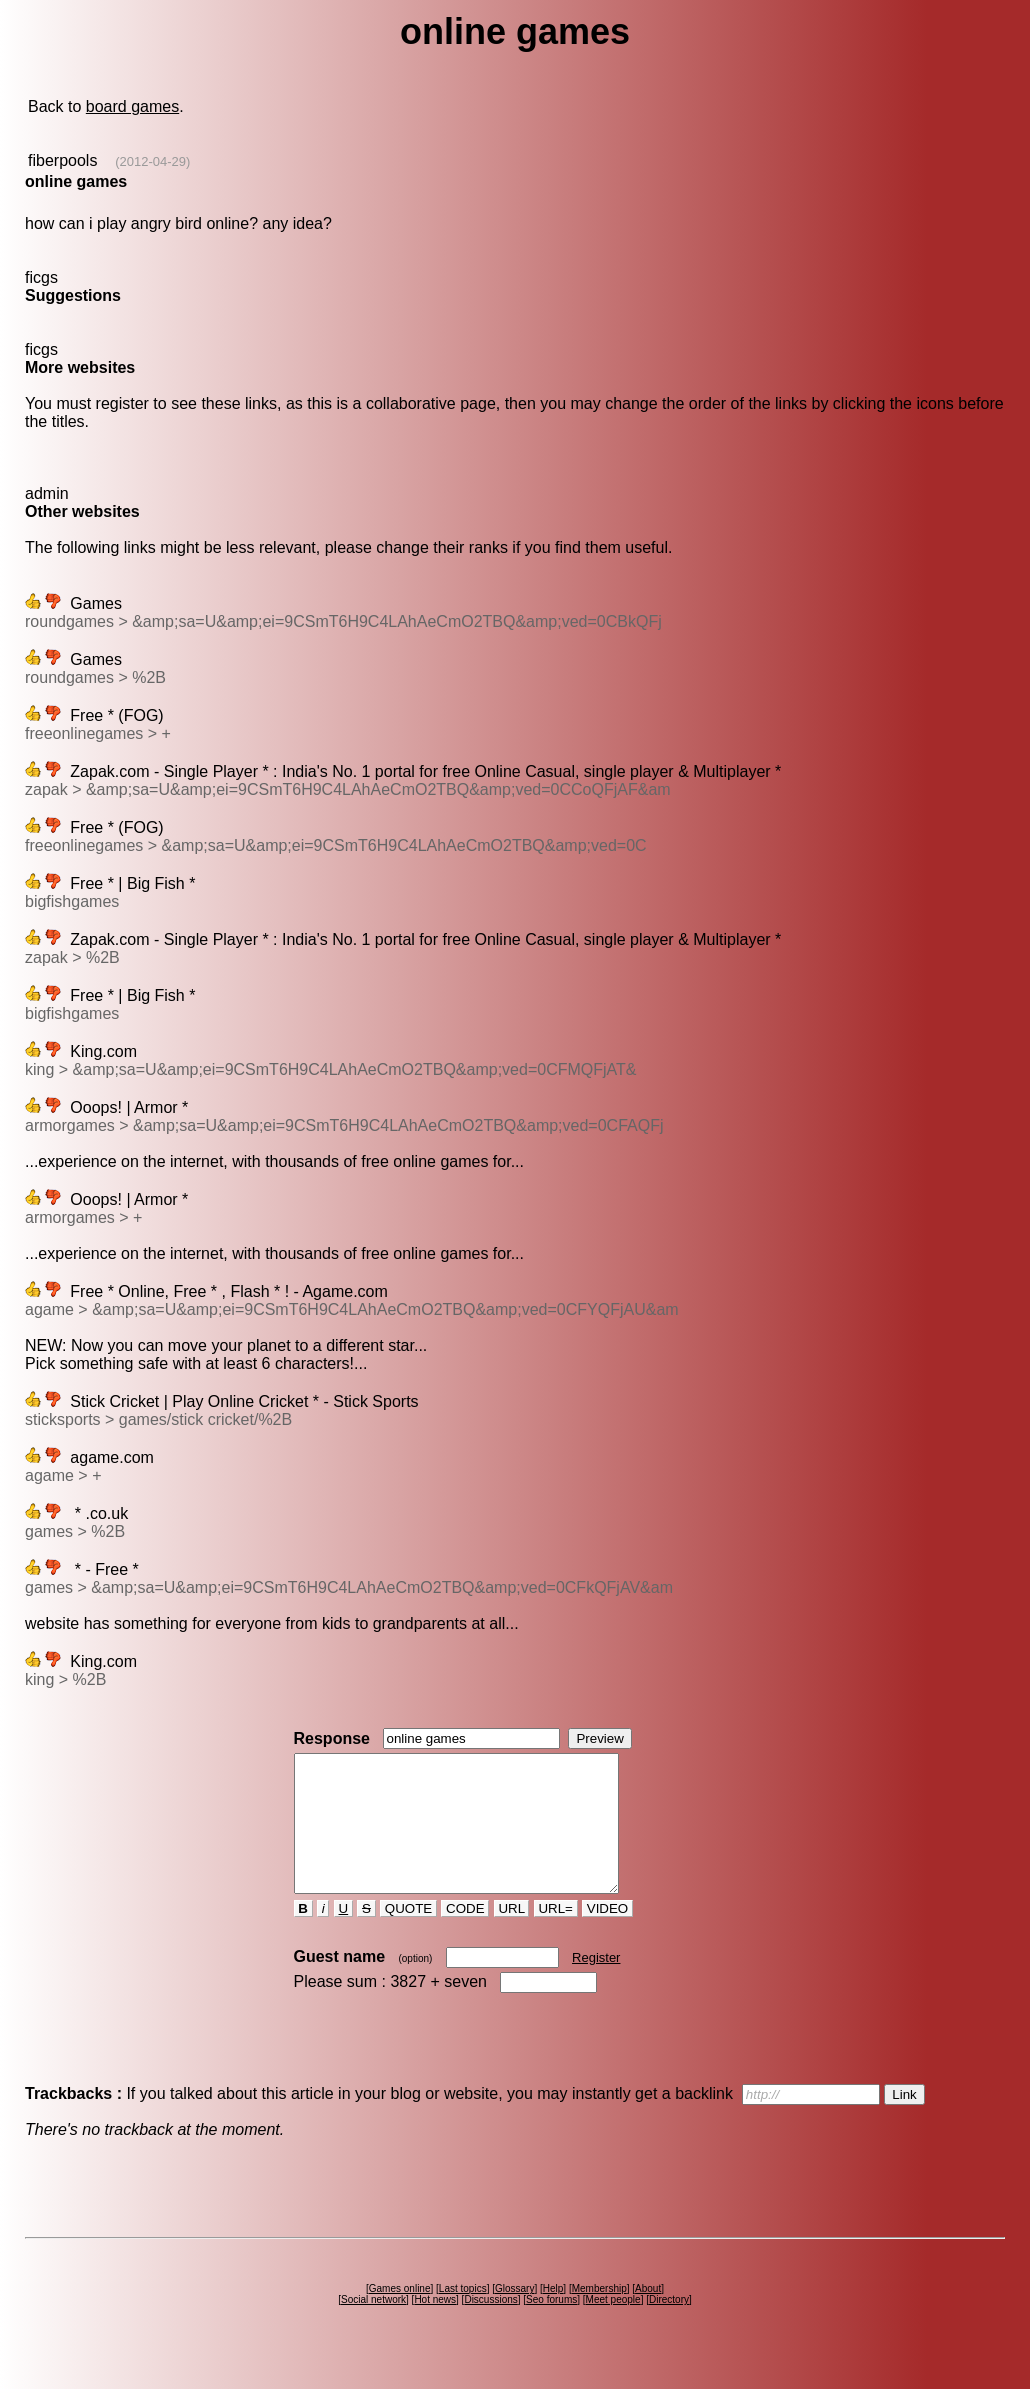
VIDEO (607, 1935)
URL (512, 1935)
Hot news (435, 2326)
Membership (599, 2315)
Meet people (613, 2326)
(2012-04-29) (152, 161)
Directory (669, 2326)
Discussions (490, 2326)
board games (132, 106)
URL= (556, 1935)
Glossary (514, 2315)
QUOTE (408, 1935)
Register (596, 1984)
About (648, 2315)
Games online (400, 2315)
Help (553, 2315)
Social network (373, 2326)
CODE (465, 1935)
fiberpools (62, 160)
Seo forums (551, 2326)
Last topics (463, 2315)
